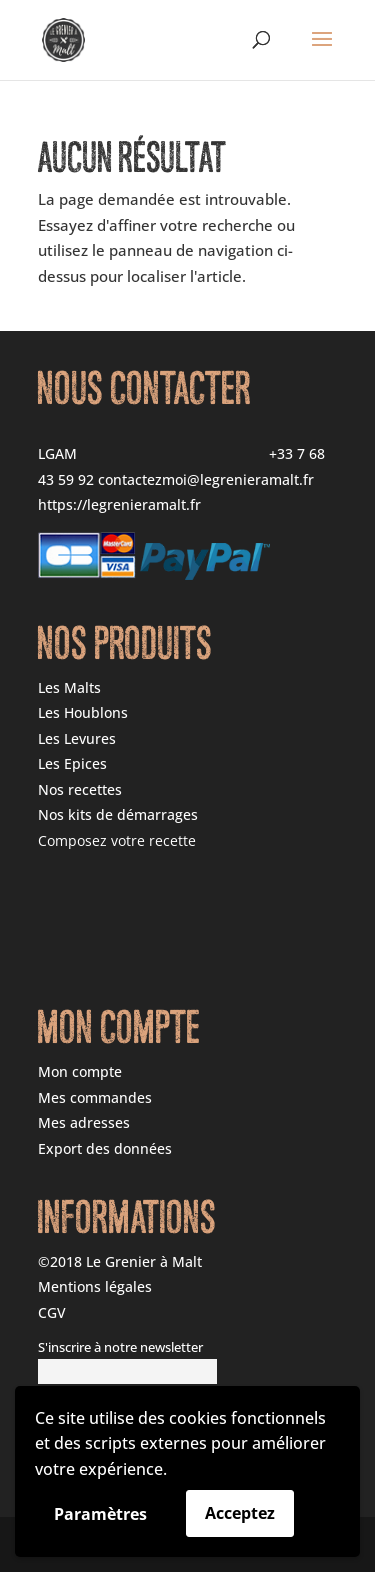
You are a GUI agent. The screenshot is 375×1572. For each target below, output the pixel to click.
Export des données (105, 1148)
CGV (52, 1312)
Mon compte (80, 1071)
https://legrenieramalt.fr (119, 504)
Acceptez (240, 1513)
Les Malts (69, 687)
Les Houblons (83, 712)
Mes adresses (84, 1122)
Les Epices (72, 763)
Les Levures (77, 738)
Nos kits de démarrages (118, 814)
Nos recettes (80, 789)
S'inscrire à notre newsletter (120, 1347)
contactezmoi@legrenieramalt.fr (206, 479)
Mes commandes (95, 1097)
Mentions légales (95, 1286)
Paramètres (100, 1514)
